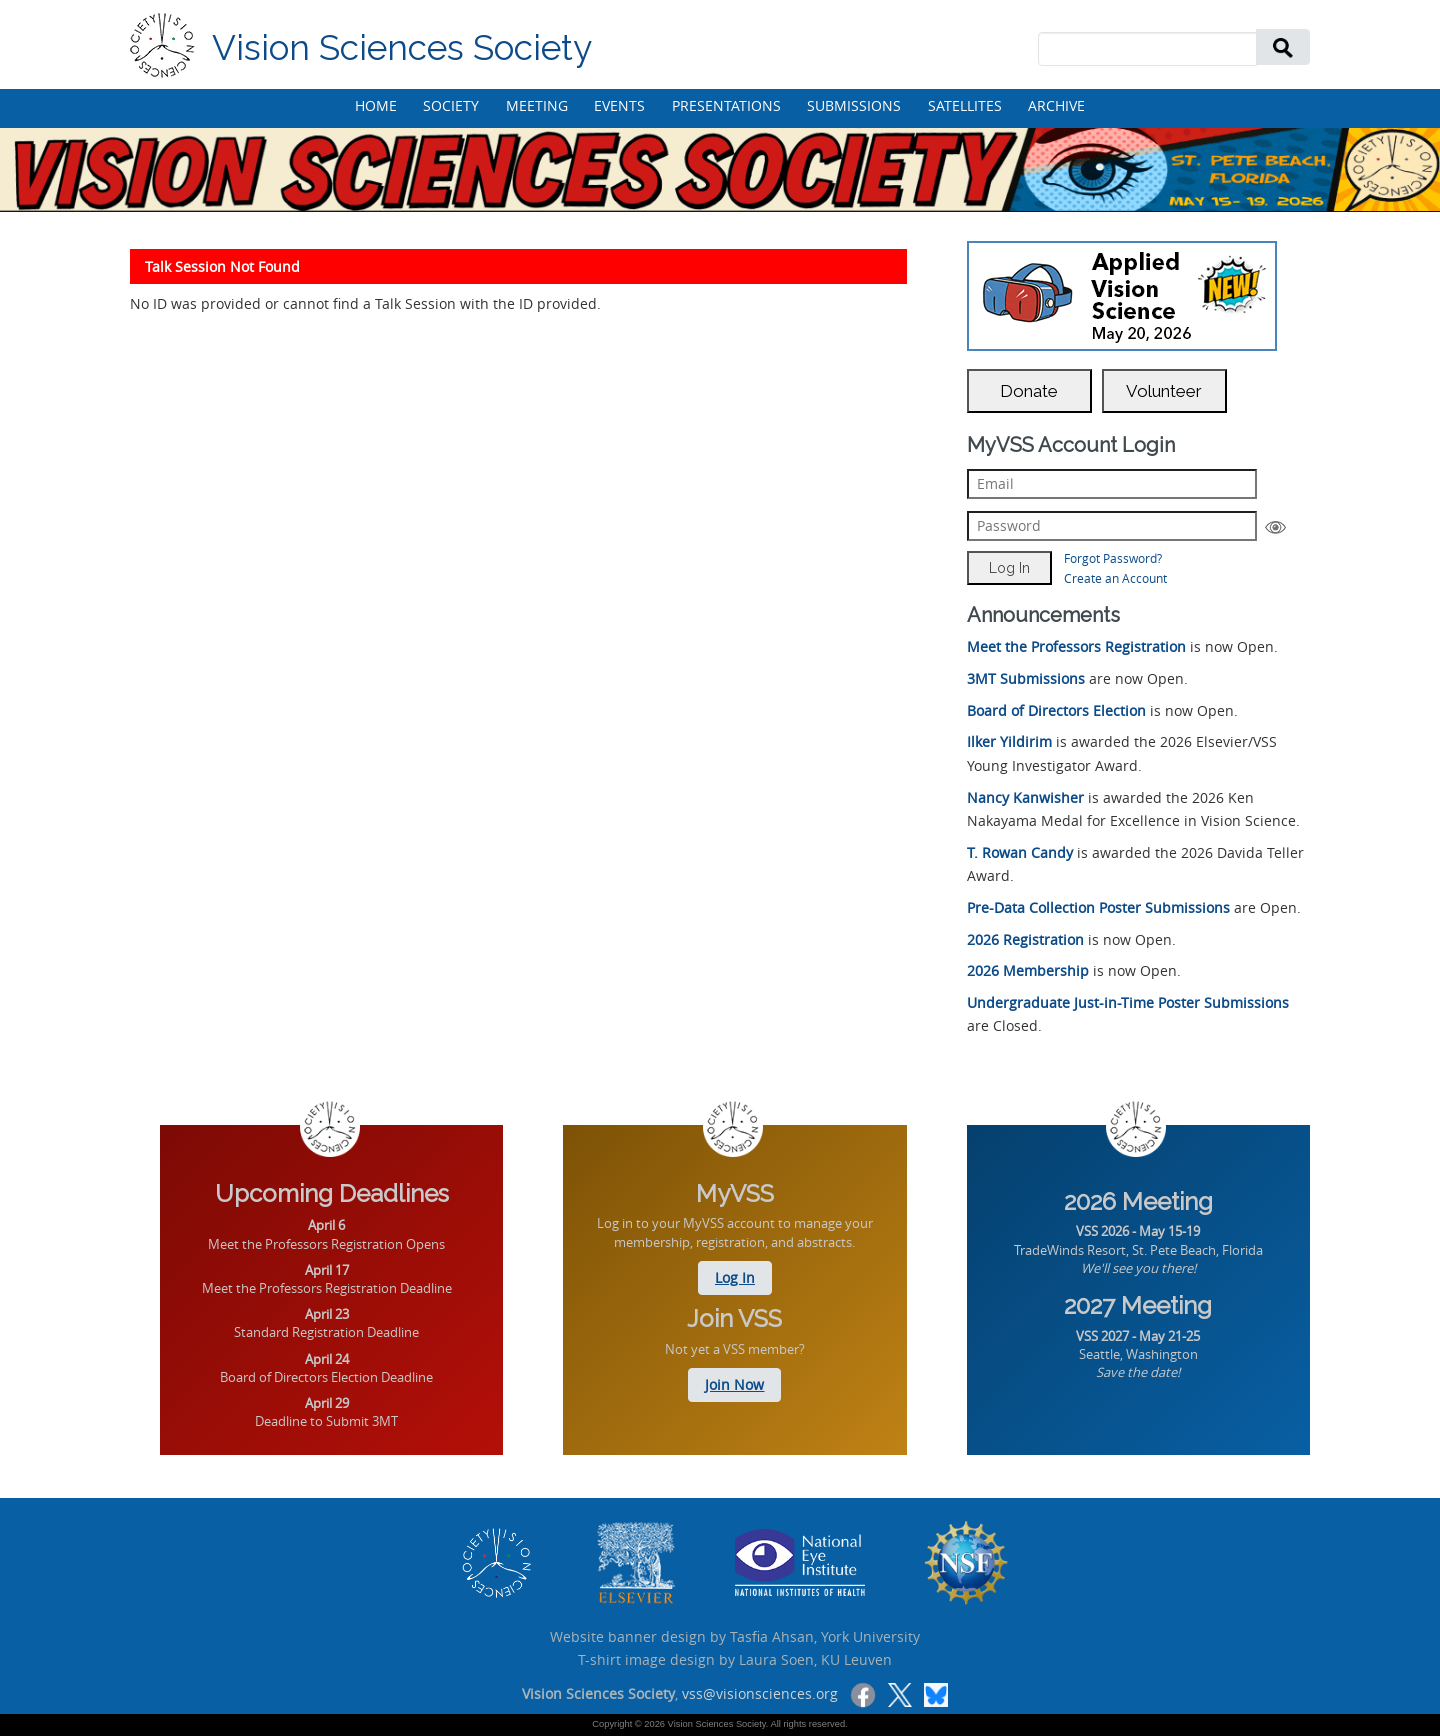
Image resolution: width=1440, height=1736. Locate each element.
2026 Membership (1028, 970)
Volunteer (1164, 391)
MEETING (537, 105)
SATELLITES (965, 105)
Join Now (734, 1384)
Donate (1029, 391)
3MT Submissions (1026, 678)
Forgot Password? (1113, 558)
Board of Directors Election (1056, 710)
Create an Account (1115, 578)
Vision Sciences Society (402, 47)
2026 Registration (1025, 939)
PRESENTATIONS (726, 105)
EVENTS (619, 105)
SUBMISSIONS (854, 105)
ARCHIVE (1056, 105)
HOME (376, 105)
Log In (735, 1277)
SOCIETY (451, 105)
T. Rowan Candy (1020, 852)
